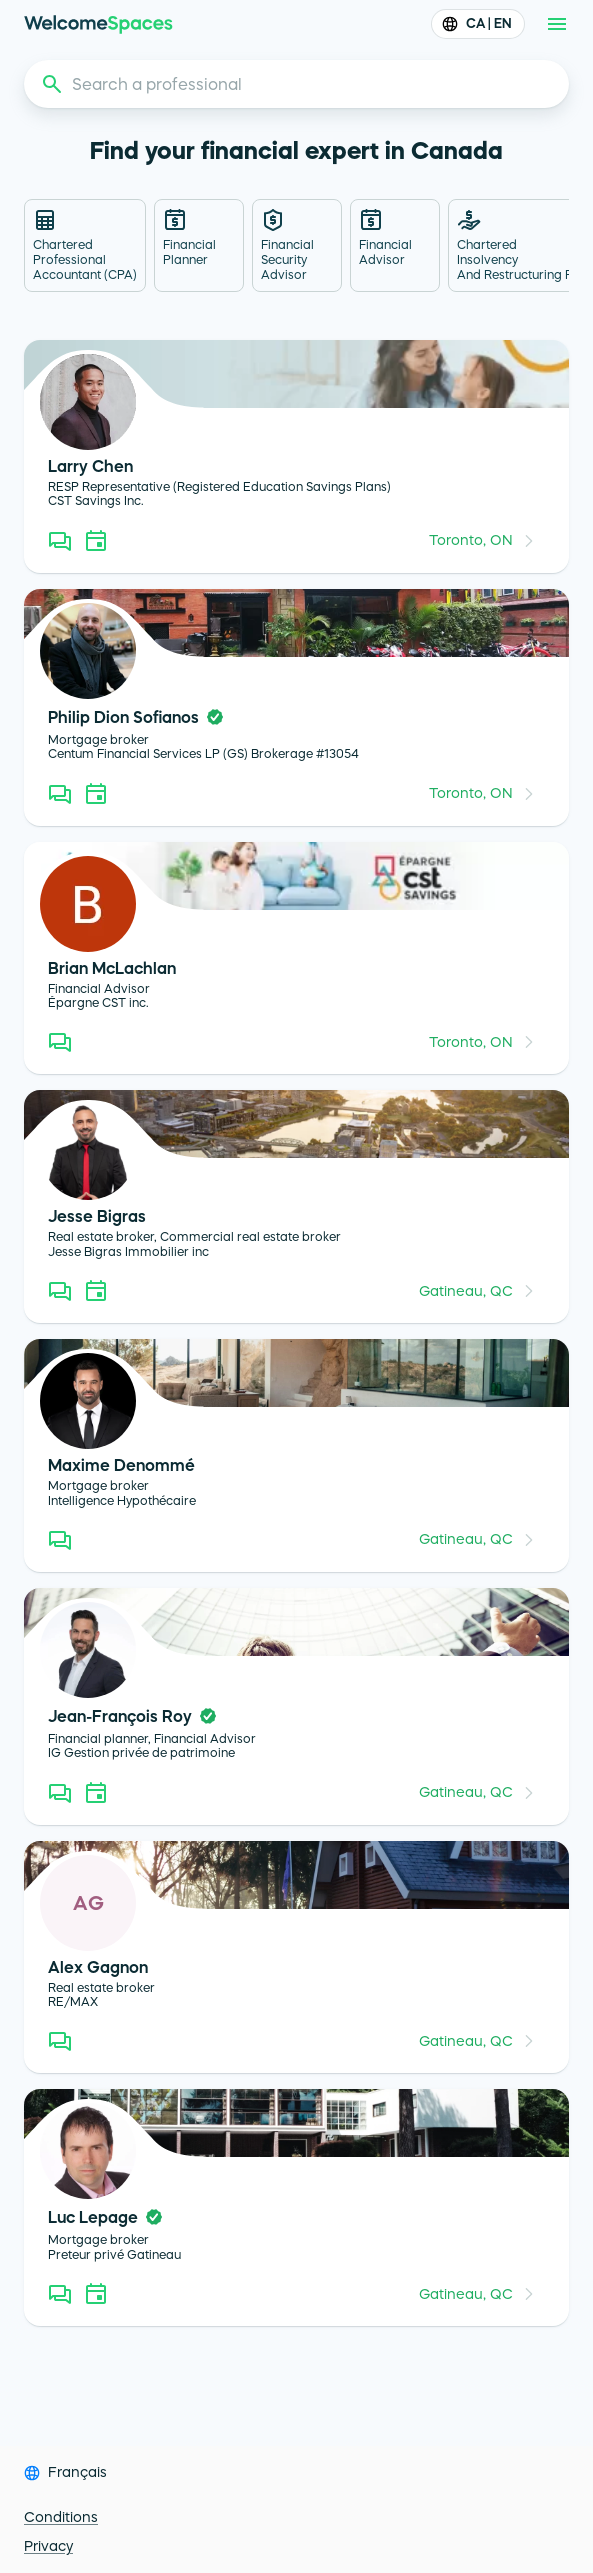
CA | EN (478, 24)
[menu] (557, 24)
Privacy (48, 2546)
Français (77, 2472)
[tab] (85, 245)
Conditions (61, 2517)
